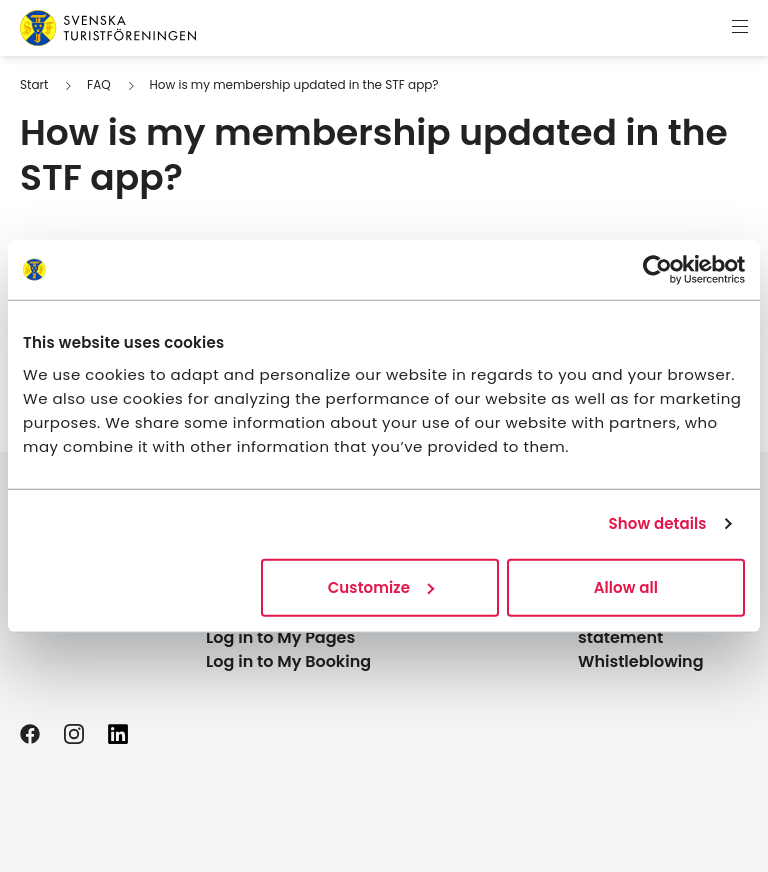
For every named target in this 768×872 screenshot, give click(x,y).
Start (34, 84)
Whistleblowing (641, 661)
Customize (381, 586)
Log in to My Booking (288, 661)
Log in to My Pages (280, 637)
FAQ (99, 84)
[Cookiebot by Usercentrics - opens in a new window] (657, 270)
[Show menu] (740, 28)
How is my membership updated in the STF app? (293, 84)
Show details (658, 523)
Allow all (626, 586)
